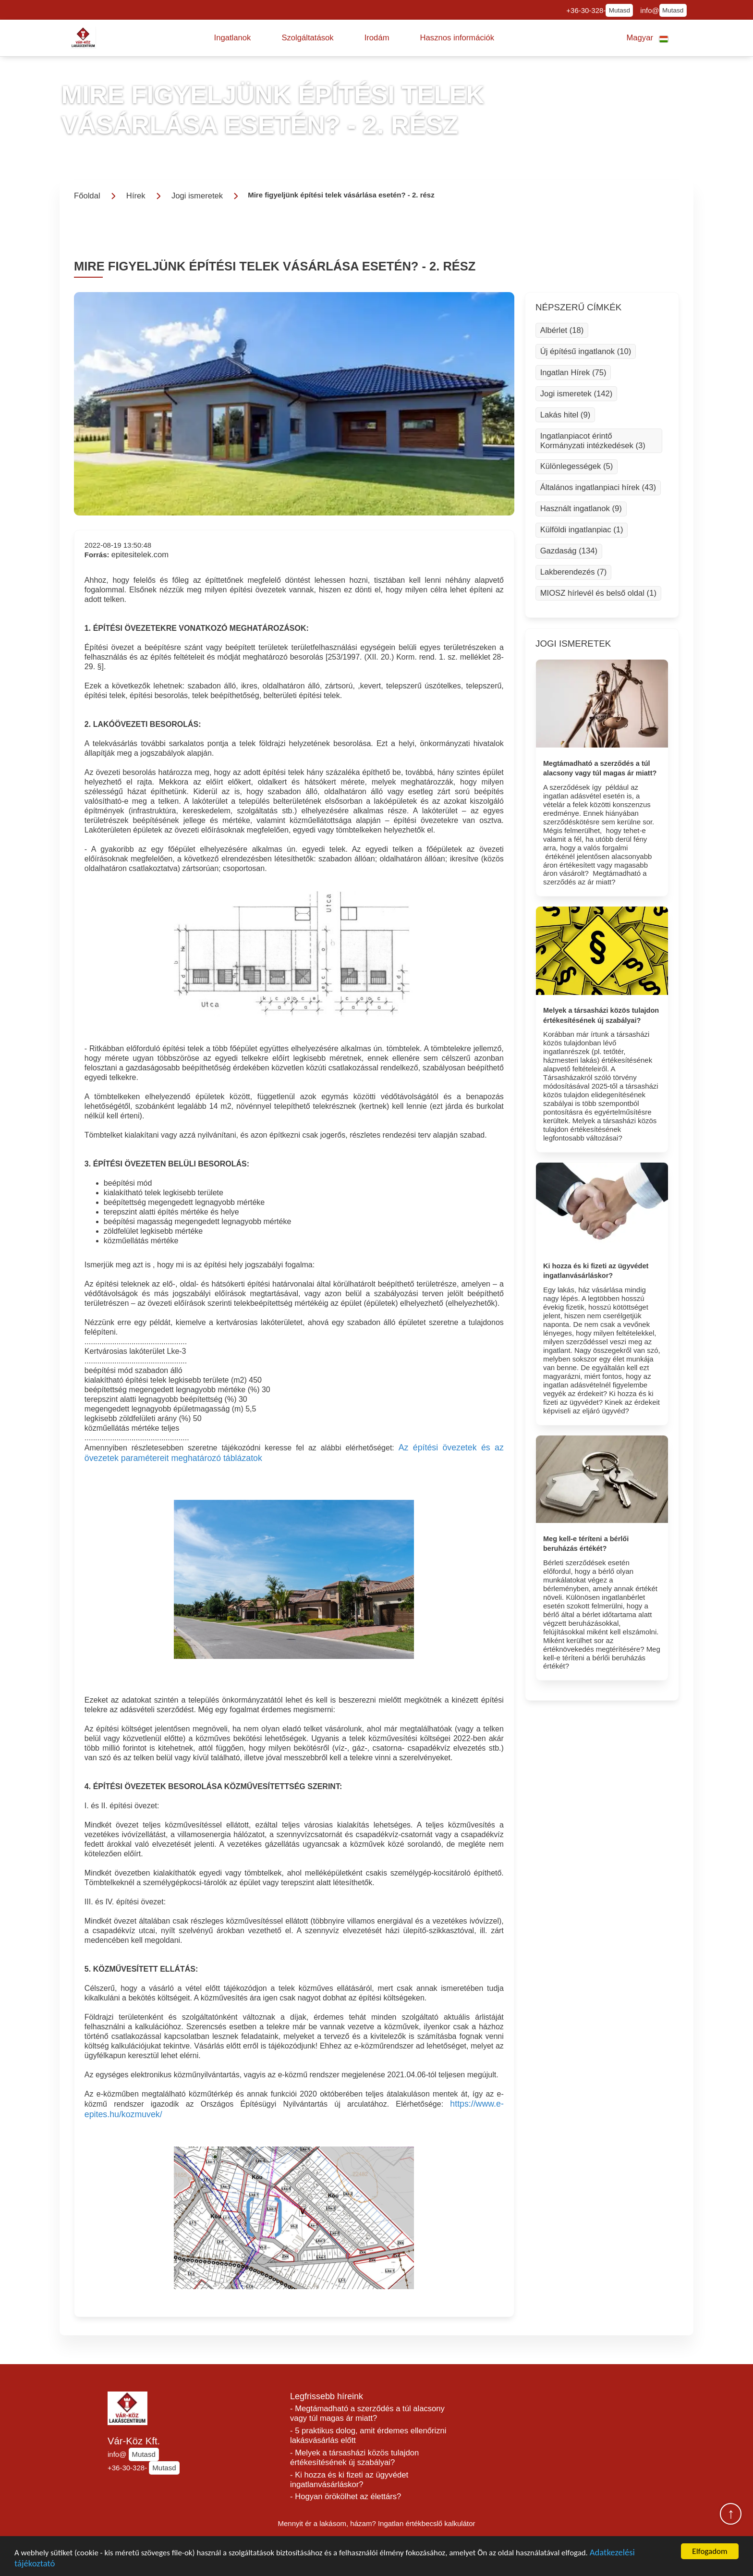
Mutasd (619, 10)
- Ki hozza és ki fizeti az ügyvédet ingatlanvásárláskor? (349, 2479)
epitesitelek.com (140, 554)
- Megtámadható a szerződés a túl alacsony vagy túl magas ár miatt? (367, 2413)
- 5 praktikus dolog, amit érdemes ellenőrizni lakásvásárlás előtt (368, 2435)
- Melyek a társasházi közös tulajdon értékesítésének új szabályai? (354, 2457)
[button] (233, 38)
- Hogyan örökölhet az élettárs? (345, 2496)
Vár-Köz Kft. (134, 2441)
